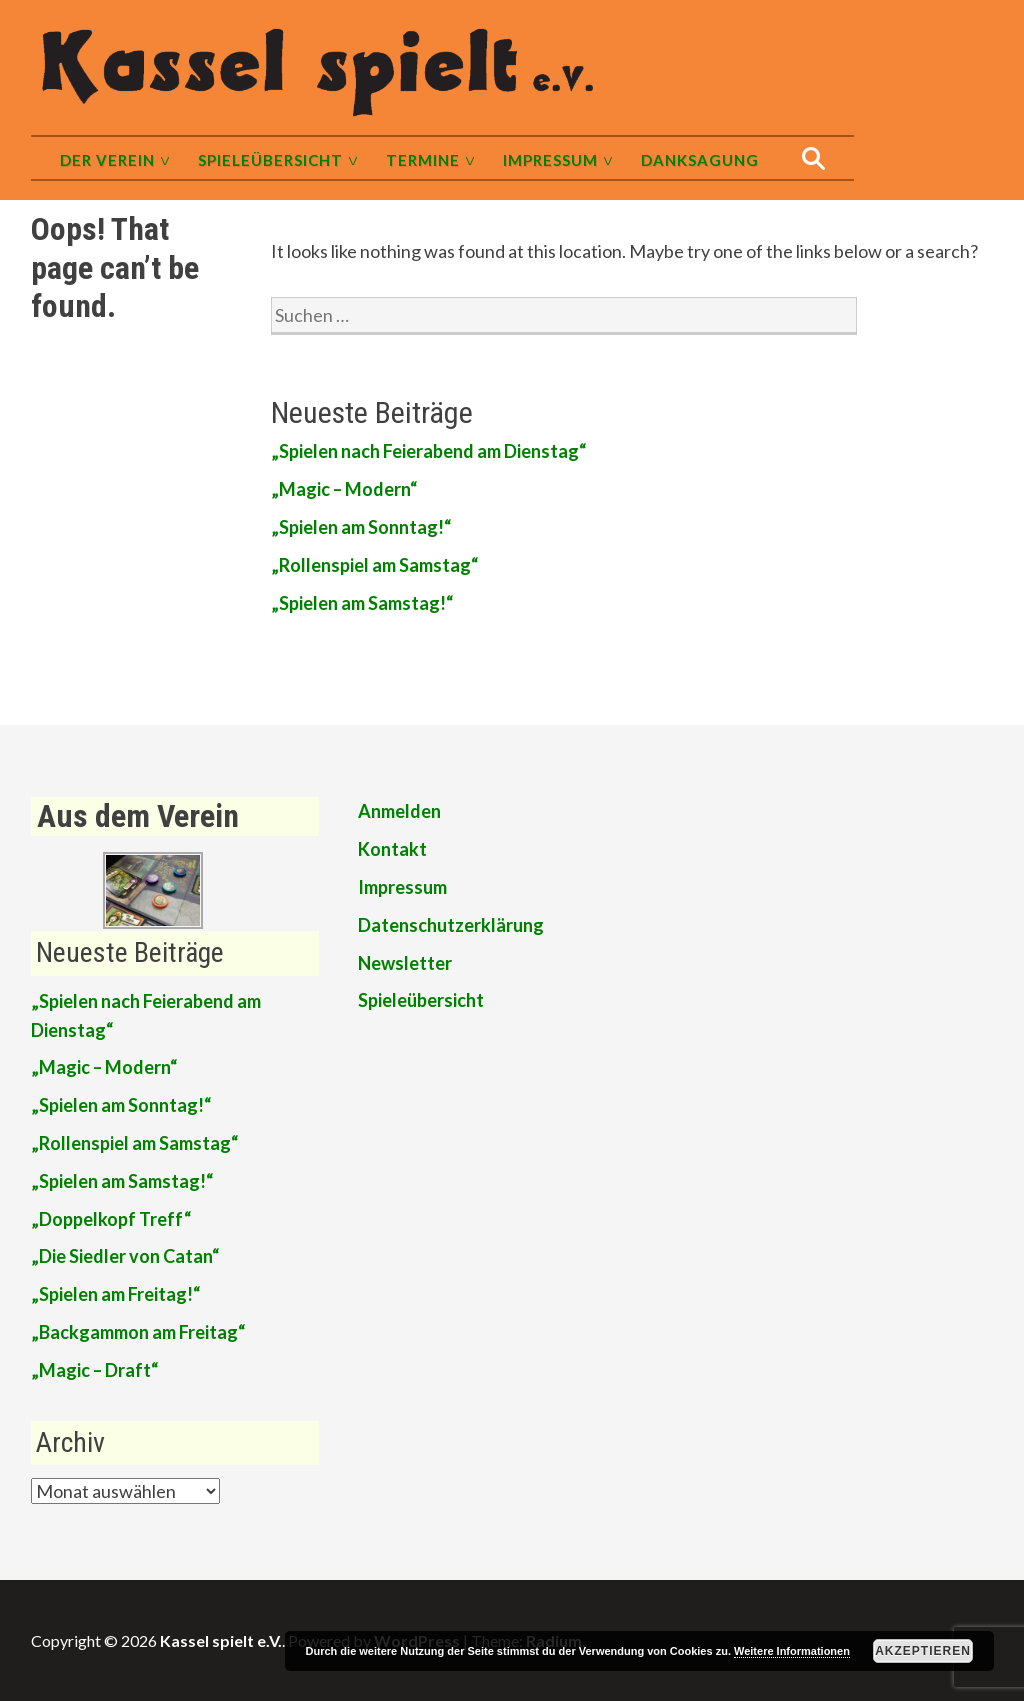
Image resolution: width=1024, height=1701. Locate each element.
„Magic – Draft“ (94, 1370)
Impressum (550, 160)
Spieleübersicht (270, 160)
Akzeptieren (923, 1651)
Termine (423, 160)
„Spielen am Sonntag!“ (361, 527)
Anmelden (399, 811)
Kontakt (392, 849)
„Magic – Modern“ (344, 489)
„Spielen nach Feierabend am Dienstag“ (428, 451)
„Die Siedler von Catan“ (125, 1256)
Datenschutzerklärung (451, 925)
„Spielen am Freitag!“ (115, 1294)
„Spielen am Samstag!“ (362, 603)
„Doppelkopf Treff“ (111, 1219)
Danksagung (700, 160)
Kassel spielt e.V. (221, 1640)
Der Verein (107, 160)
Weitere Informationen (792, 1651)
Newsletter (405, 963)
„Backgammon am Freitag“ (138, 1332)
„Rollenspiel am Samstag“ (374, 565)
